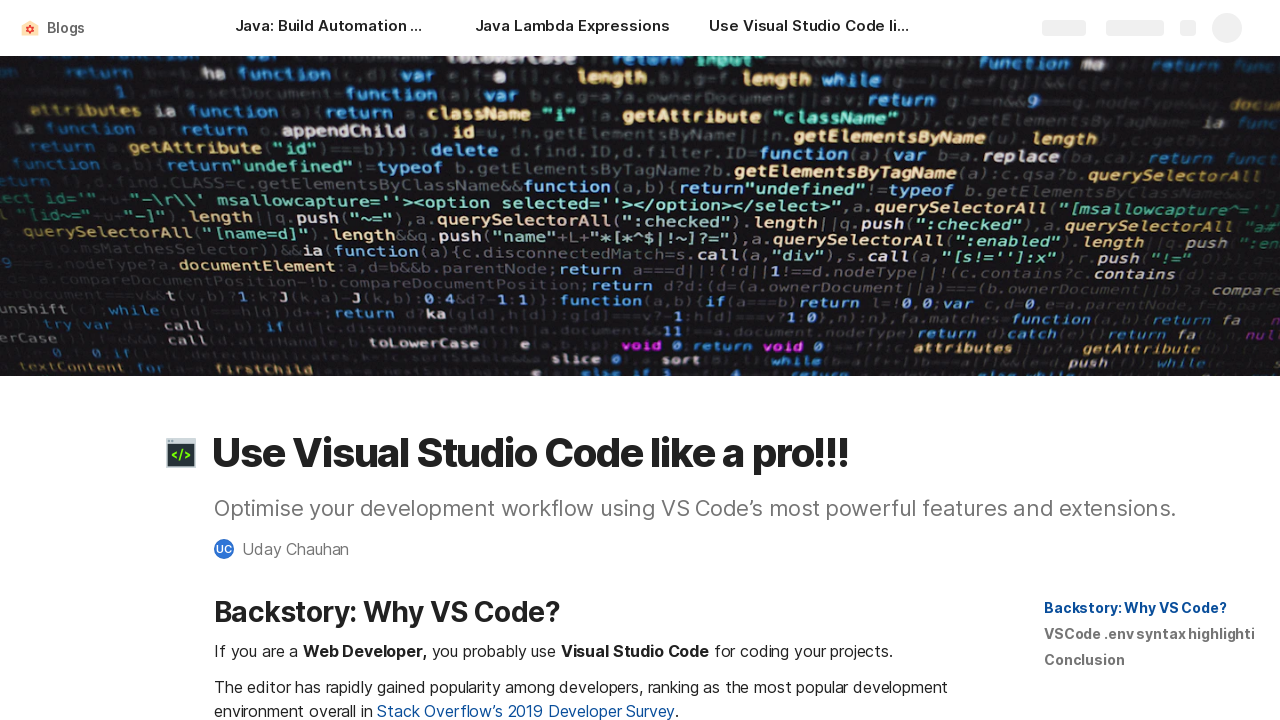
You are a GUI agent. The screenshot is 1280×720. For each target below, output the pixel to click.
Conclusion (1084, 659)
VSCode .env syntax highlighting (1158, 633)
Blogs (66, 27)
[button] (181, 453)
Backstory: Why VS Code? (1135, 607)
